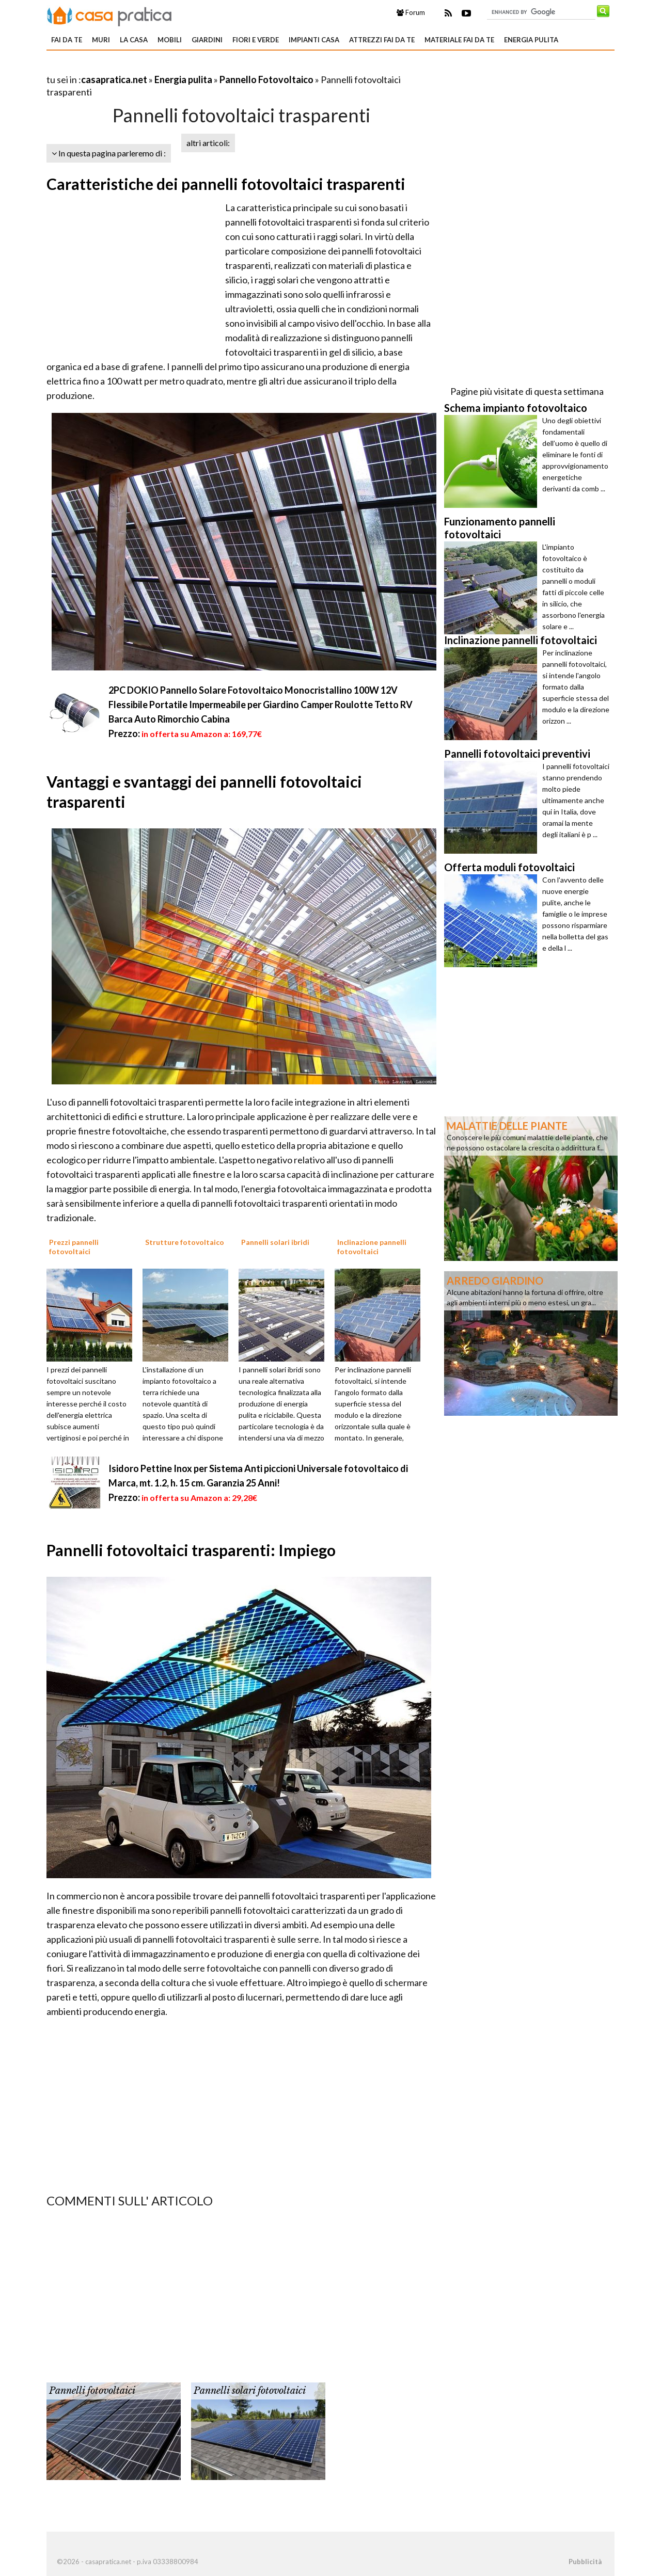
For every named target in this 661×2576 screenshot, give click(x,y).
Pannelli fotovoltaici (92, 2390)
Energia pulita (531, 40)
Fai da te (66, 40)
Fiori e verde (255, 40)
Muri (101, 40)
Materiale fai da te (459, 40)
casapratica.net (114, 79)
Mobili (170, 40)
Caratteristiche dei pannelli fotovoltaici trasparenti (225, 183)
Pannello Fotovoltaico (266, 79)
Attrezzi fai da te (382, 40)
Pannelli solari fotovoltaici (250, 2390)
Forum (411, 12)
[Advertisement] (167, 67)
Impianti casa (314, 40)
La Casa (134, 40)
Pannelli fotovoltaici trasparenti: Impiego (191, 1550)
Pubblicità (585, 2561)
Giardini (207, 40)
